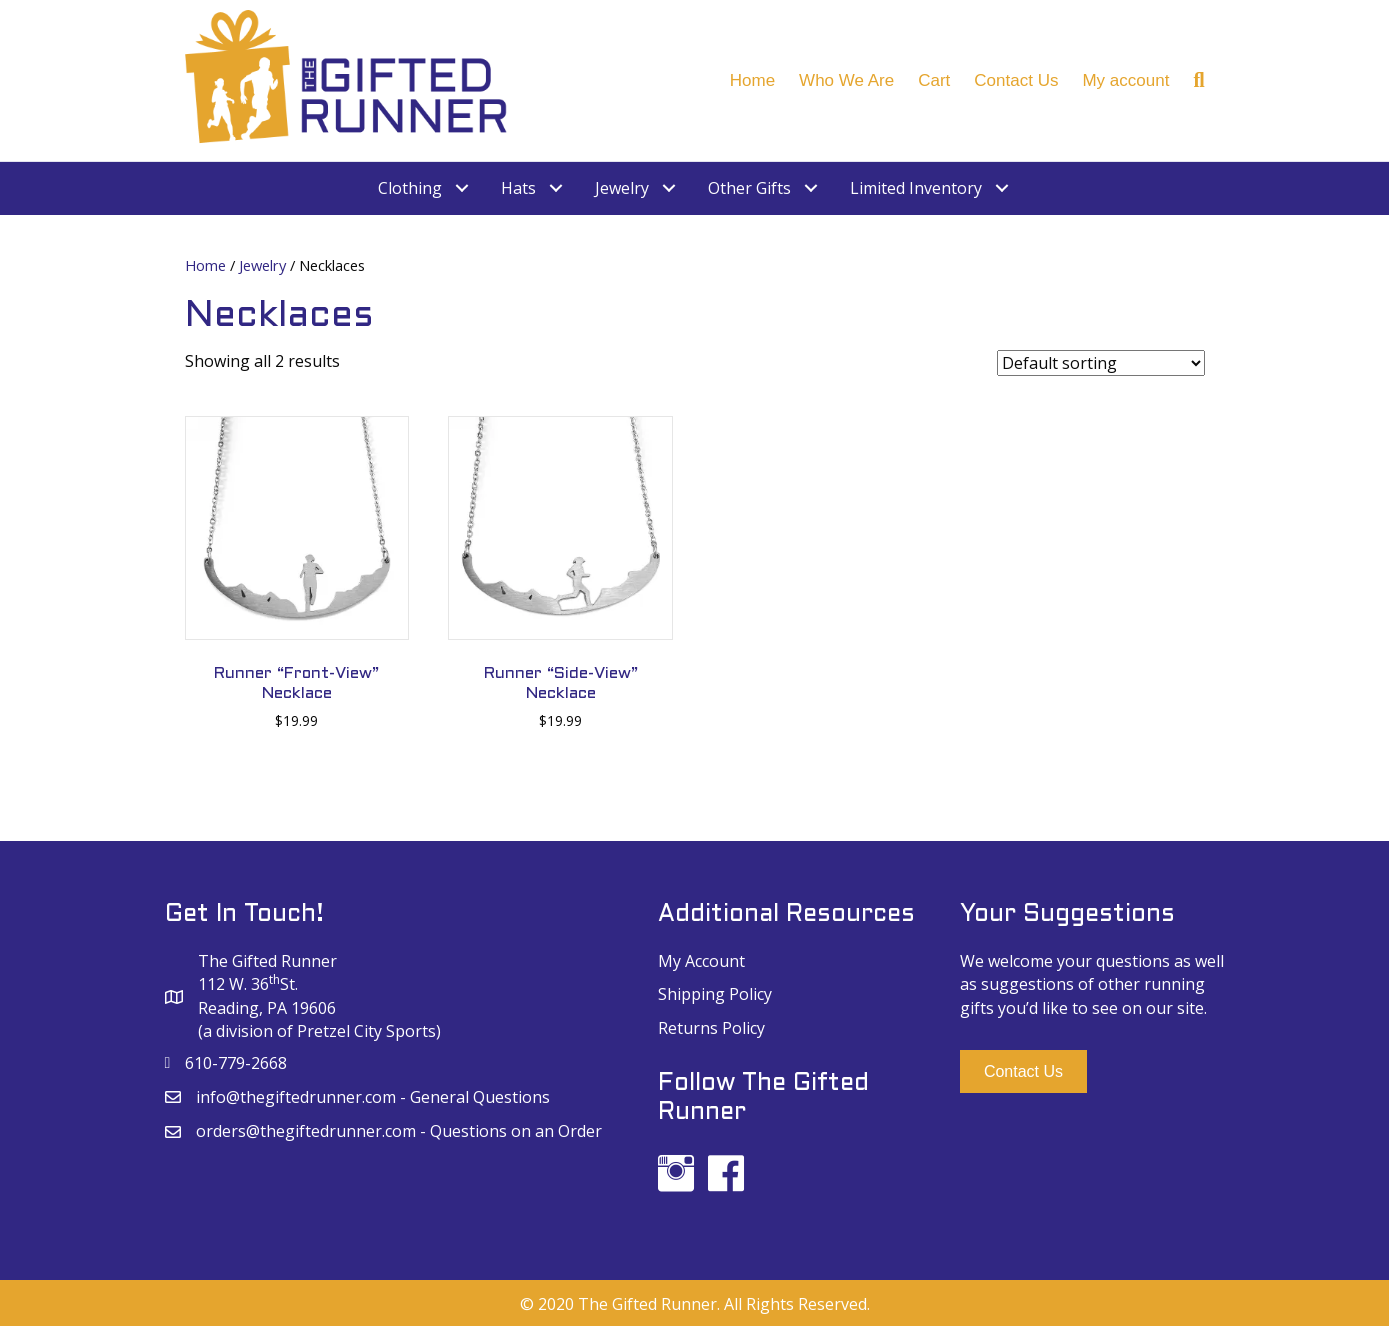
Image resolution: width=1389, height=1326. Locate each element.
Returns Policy (711, 1028)
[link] (424, 188)
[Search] (1192, 80)
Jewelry (262, 265)
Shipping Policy (715, 994)
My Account (701, 961)
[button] (1023, 1071)
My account (1125, 80)
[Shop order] (1101, 363)
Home (752, 80)
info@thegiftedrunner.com (296, 1097)
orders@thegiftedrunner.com (306, 1131)
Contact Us (1016, 80)
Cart (934, 80)
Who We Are (846, 80)
